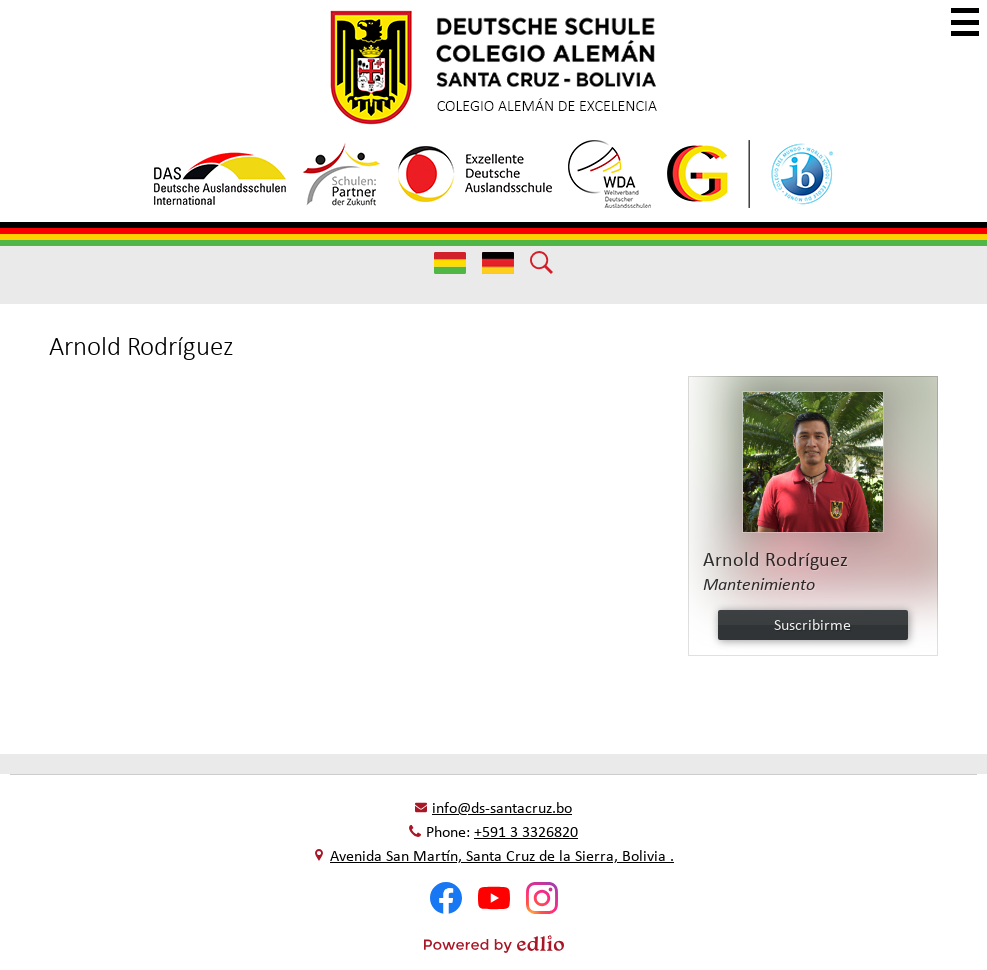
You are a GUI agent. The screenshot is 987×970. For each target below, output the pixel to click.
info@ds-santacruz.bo (502, 807)
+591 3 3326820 (526, 831)
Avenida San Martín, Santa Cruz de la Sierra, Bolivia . (502, 855)
